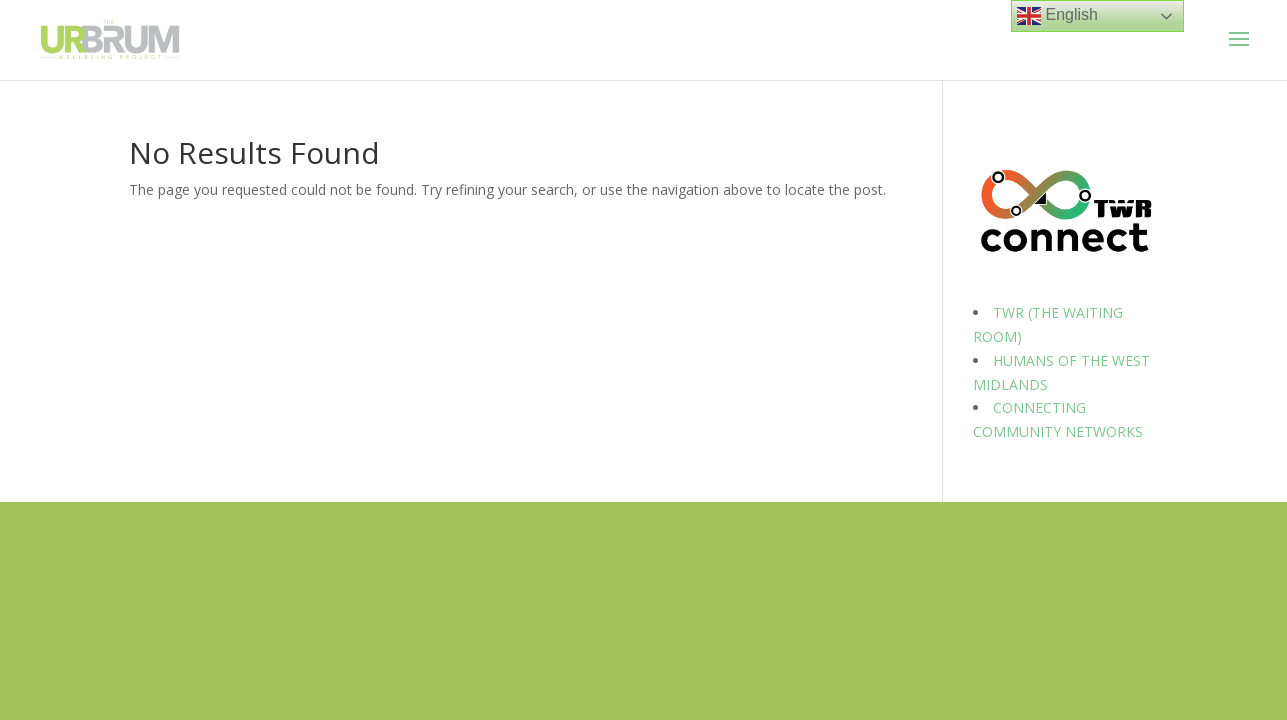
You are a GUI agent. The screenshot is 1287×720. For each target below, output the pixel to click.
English (1057, 16)
